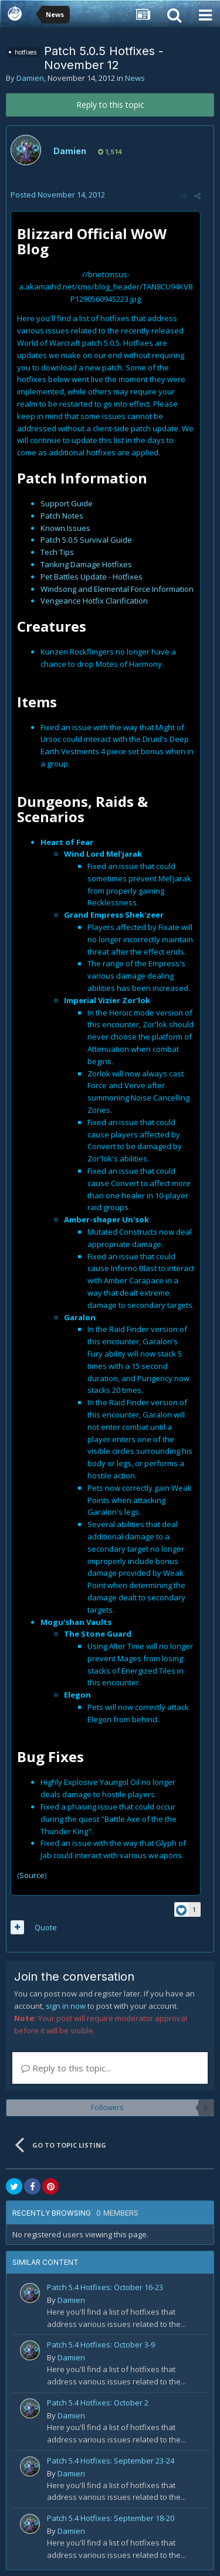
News (135, 78)
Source (32, 1875)
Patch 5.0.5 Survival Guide (86, 539)
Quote (46, 1927)
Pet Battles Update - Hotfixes (91, 576)
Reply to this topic (110, 104)
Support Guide (66, 503)
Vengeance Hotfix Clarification (94, 600)
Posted (58, 194)
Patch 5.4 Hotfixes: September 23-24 (110, 2460)
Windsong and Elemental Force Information (117, 589)
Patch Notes (61, 515)
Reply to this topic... (66, 2068)
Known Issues (65, 528)
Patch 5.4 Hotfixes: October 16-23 (105, 2287)
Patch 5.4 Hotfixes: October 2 (97, 2402)
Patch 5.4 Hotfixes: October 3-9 (101, 2344)
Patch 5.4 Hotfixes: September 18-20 (110, 2518)
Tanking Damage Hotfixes (86, 564)
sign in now (66, 2006)
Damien (30, 78)
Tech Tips (57, 552)
